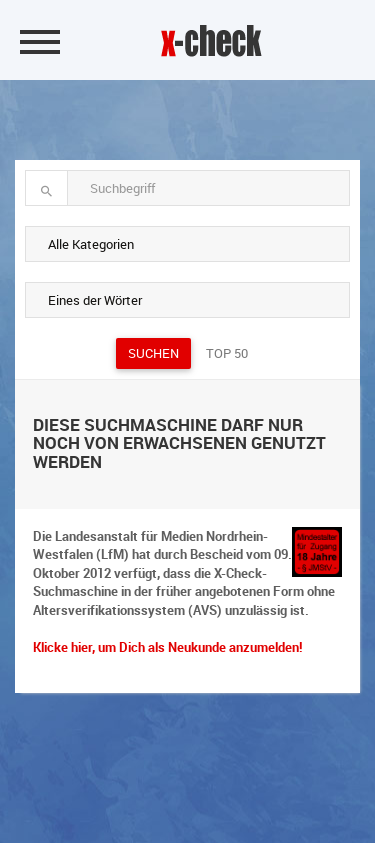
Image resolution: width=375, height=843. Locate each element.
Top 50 (227, 353)
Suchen (153, 353)
